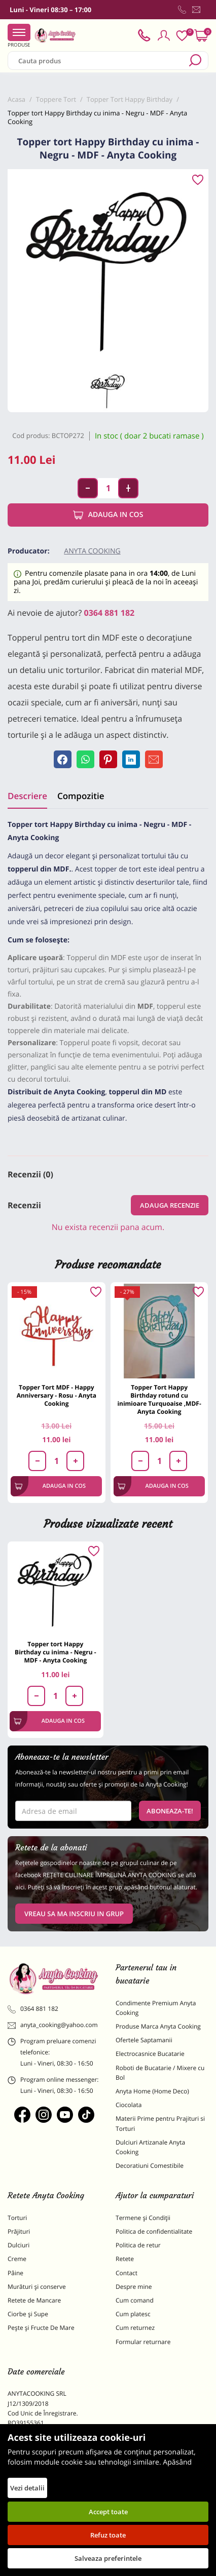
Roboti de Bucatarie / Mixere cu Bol (160, 2073)
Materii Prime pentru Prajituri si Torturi (160, 2123)
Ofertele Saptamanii (144, 2040)
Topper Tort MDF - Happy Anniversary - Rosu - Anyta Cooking (56, 1395)
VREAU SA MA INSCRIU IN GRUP (74, 1913)
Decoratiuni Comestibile (150, 2165)
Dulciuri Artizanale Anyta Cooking (150, 2147)
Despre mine (134, 2286)
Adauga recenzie (169, 1205)
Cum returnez (135, 2327)
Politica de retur (138, 2245)
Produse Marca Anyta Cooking (158, 2026)
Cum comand (135, 2300)
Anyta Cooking (92, 551)
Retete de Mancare (34, 2300)
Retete (125, 2258)
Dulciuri (18, 2245)
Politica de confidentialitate (154, 2231)
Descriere (27, 796)
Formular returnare (143, 2341)
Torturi (17, 2217)
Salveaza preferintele (108, 2558)
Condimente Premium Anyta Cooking (156, 2008)
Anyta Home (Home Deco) (152, 2091)
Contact (126, 2273)
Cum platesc (133, 2314)
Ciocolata (128, 2105)
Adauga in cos (108, 515)
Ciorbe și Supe (28, 2314)
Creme (17, 2258)
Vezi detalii (27, 2487)
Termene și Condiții (143, 2217)
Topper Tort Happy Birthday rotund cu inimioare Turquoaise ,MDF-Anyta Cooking (159, 1399)
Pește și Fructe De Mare (41, 2327)
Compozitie (80, 796)
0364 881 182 (109, 612)
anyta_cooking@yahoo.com (53, 2025)
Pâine (15, 2273)
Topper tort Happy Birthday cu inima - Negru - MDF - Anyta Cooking (55, 1652)
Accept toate (108, 2511)
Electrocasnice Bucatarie (150, 2053)
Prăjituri (19, 2231)
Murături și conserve (37, 2286)
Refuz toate (108, 2535)
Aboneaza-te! (170, 1810)
